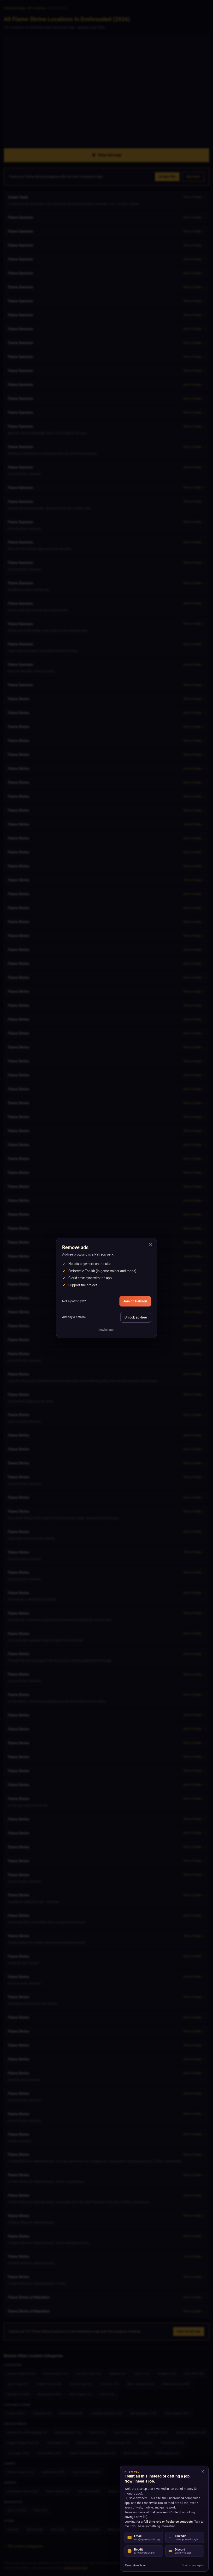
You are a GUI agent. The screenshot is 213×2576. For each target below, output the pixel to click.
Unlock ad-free (135, 1317)
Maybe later (106, 1329)
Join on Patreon (135, 1301)
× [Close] (150, 1244)
